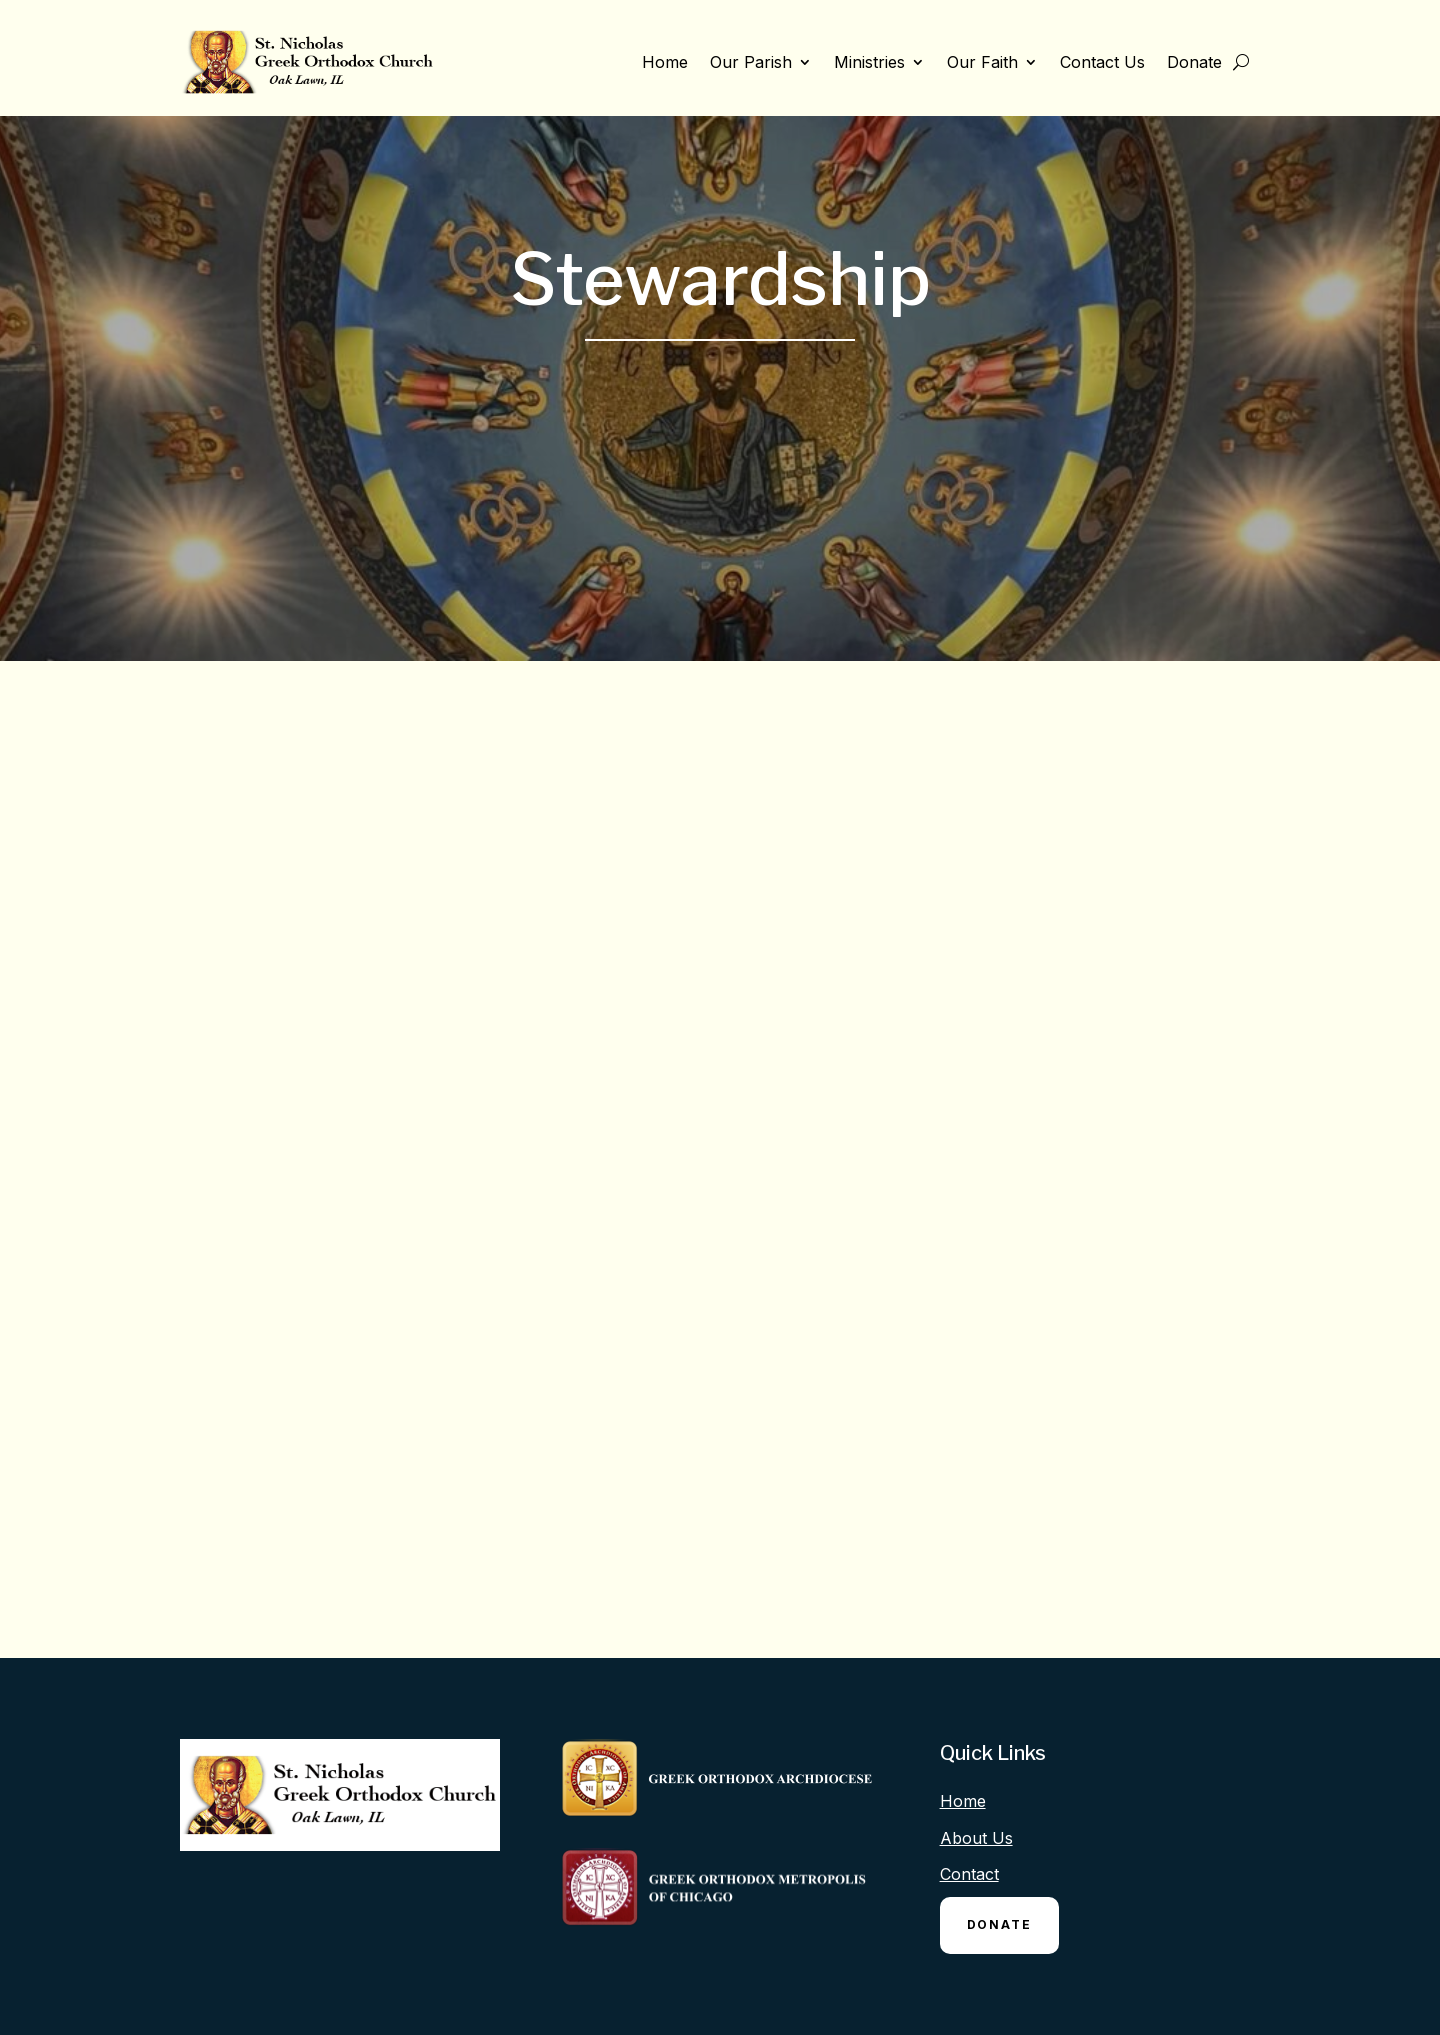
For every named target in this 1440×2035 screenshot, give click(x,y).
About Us (976, 1838)
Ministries (869, 62)
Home (665, 62)
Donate (1194, 62)
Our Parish (751, 62)
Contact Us (1102, 62)
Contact (969, 1874)
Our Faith (982, 62)
